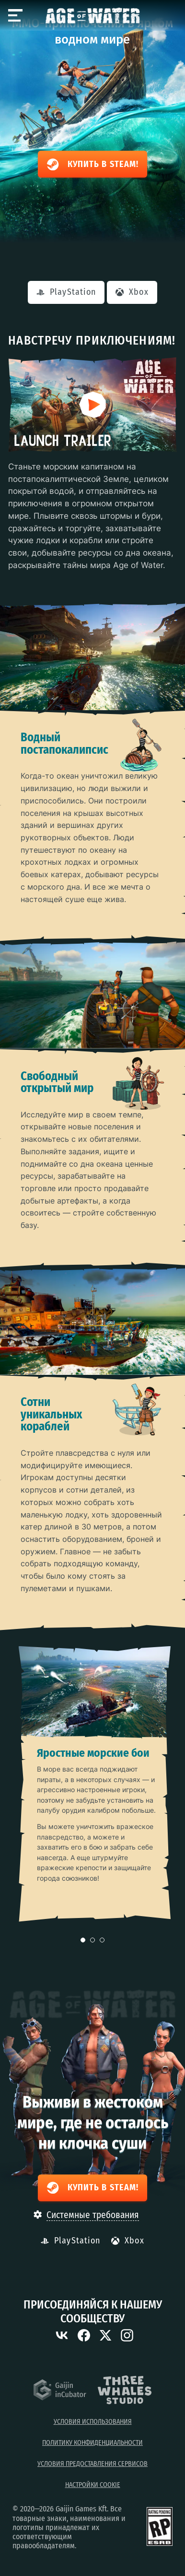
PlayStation (66, 292)
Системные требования (92, 2214)
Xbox (132, 292)
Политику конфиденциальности (92, 2443)
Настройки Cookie (92, 2485)
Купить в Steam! (92, 164)
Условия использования (93, 2422)
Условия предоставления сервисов (92, 2464)
